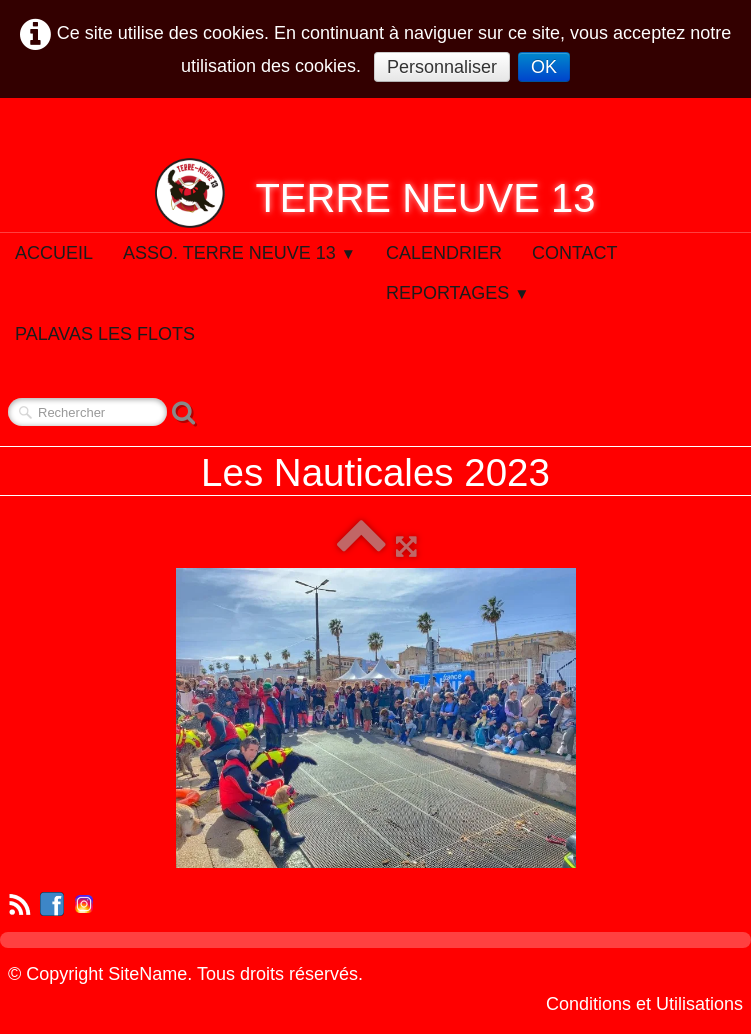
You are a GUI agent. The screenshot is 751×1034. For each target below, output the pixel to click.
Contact (575, 253)
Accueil (54, 253)
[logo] (375, 193)
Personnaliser (442, 67)
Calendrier (444, 253)
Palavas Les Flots (105, 334)
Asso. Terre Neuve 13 (239, 253)
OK (544, 67)
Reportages (458, 293)
